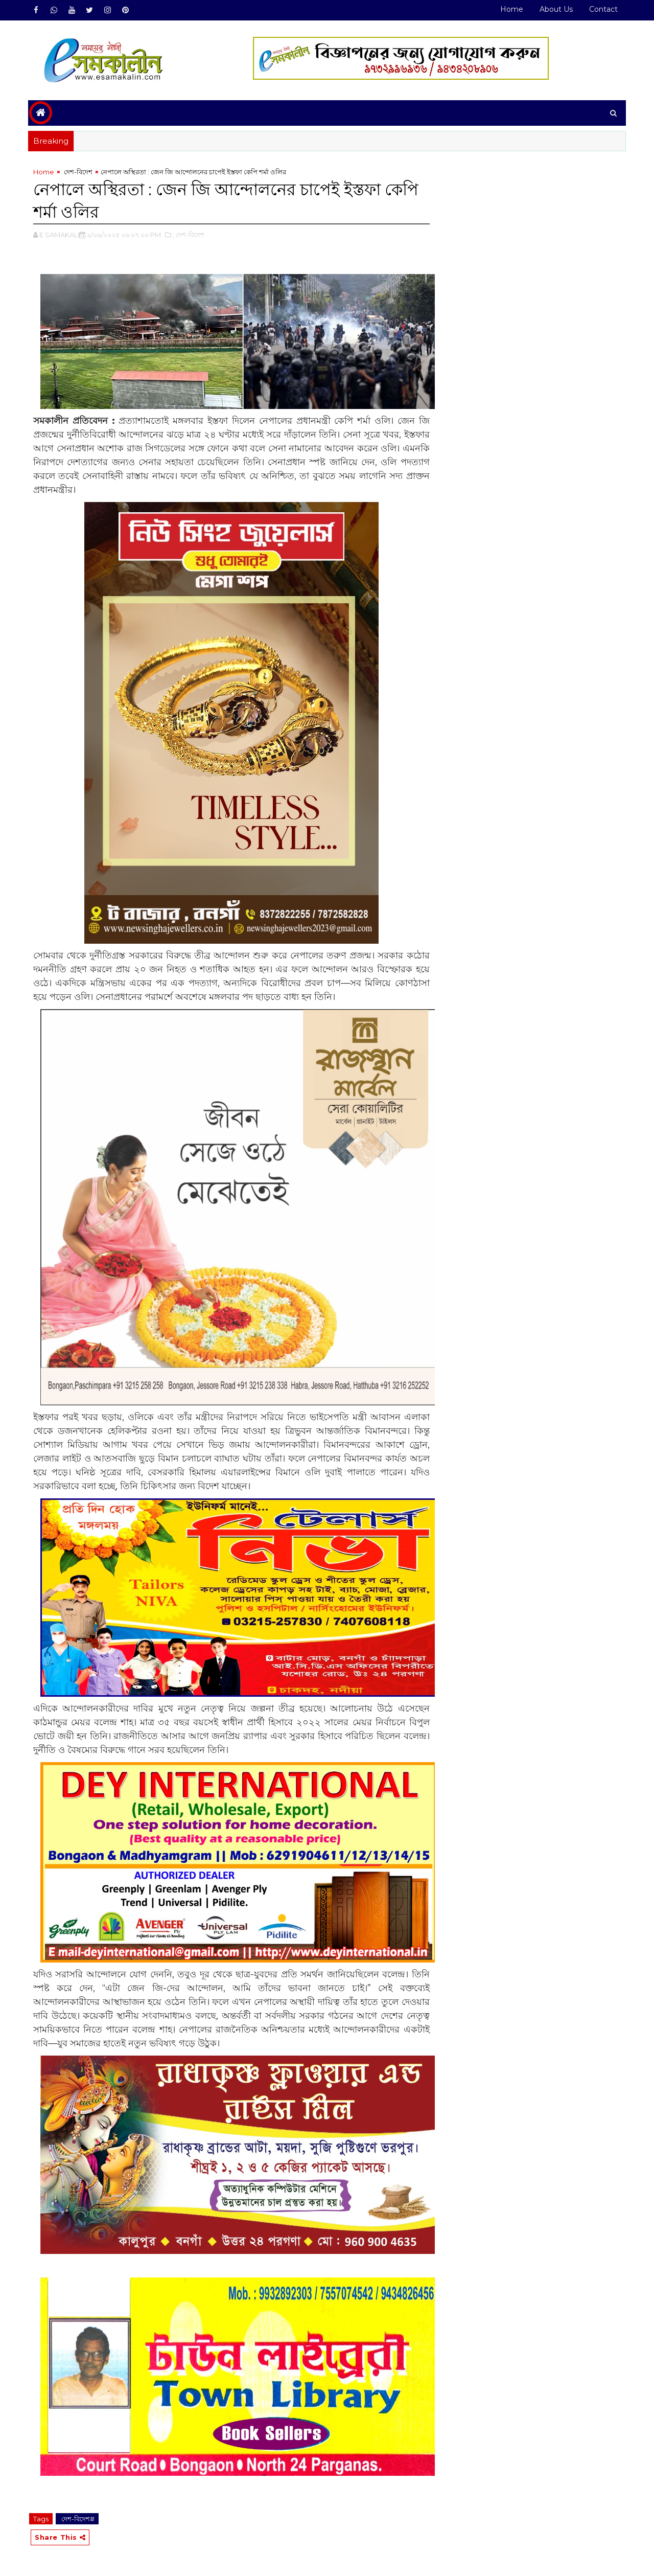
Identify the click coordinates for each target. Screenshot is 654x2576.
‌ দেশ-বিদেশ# (77, 2519)
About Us (556, 9)
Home (511, 9)
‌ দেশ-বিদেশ (77, 172)
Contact (603, 9)
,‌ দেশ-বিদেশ (188, 235)
